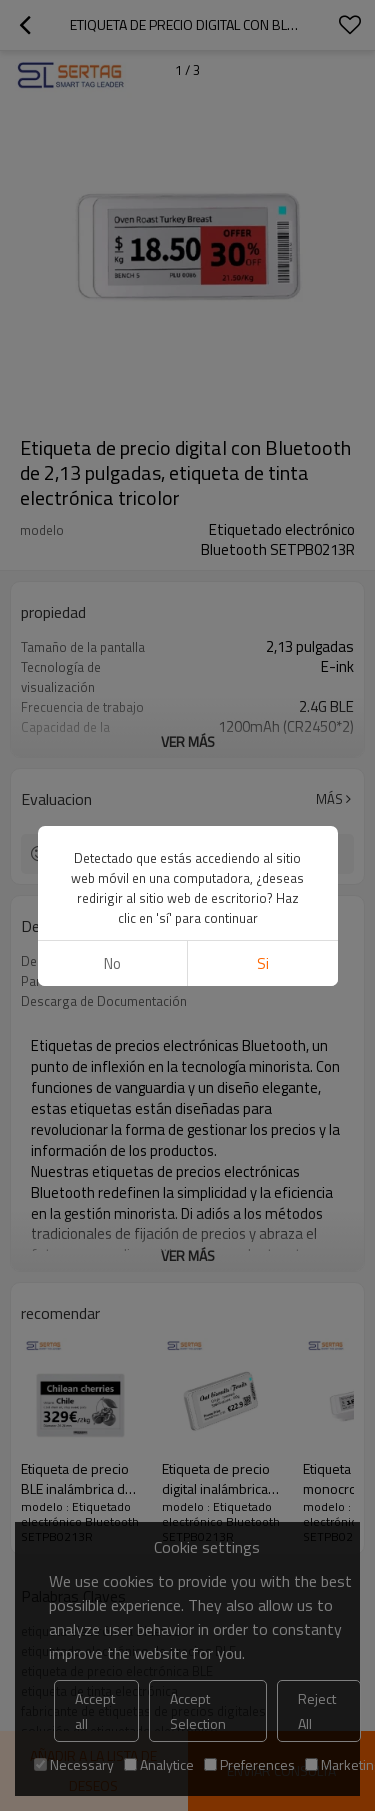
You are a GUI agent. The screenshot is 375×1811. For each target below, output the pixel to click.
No (112, 963)
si (263, 963)
